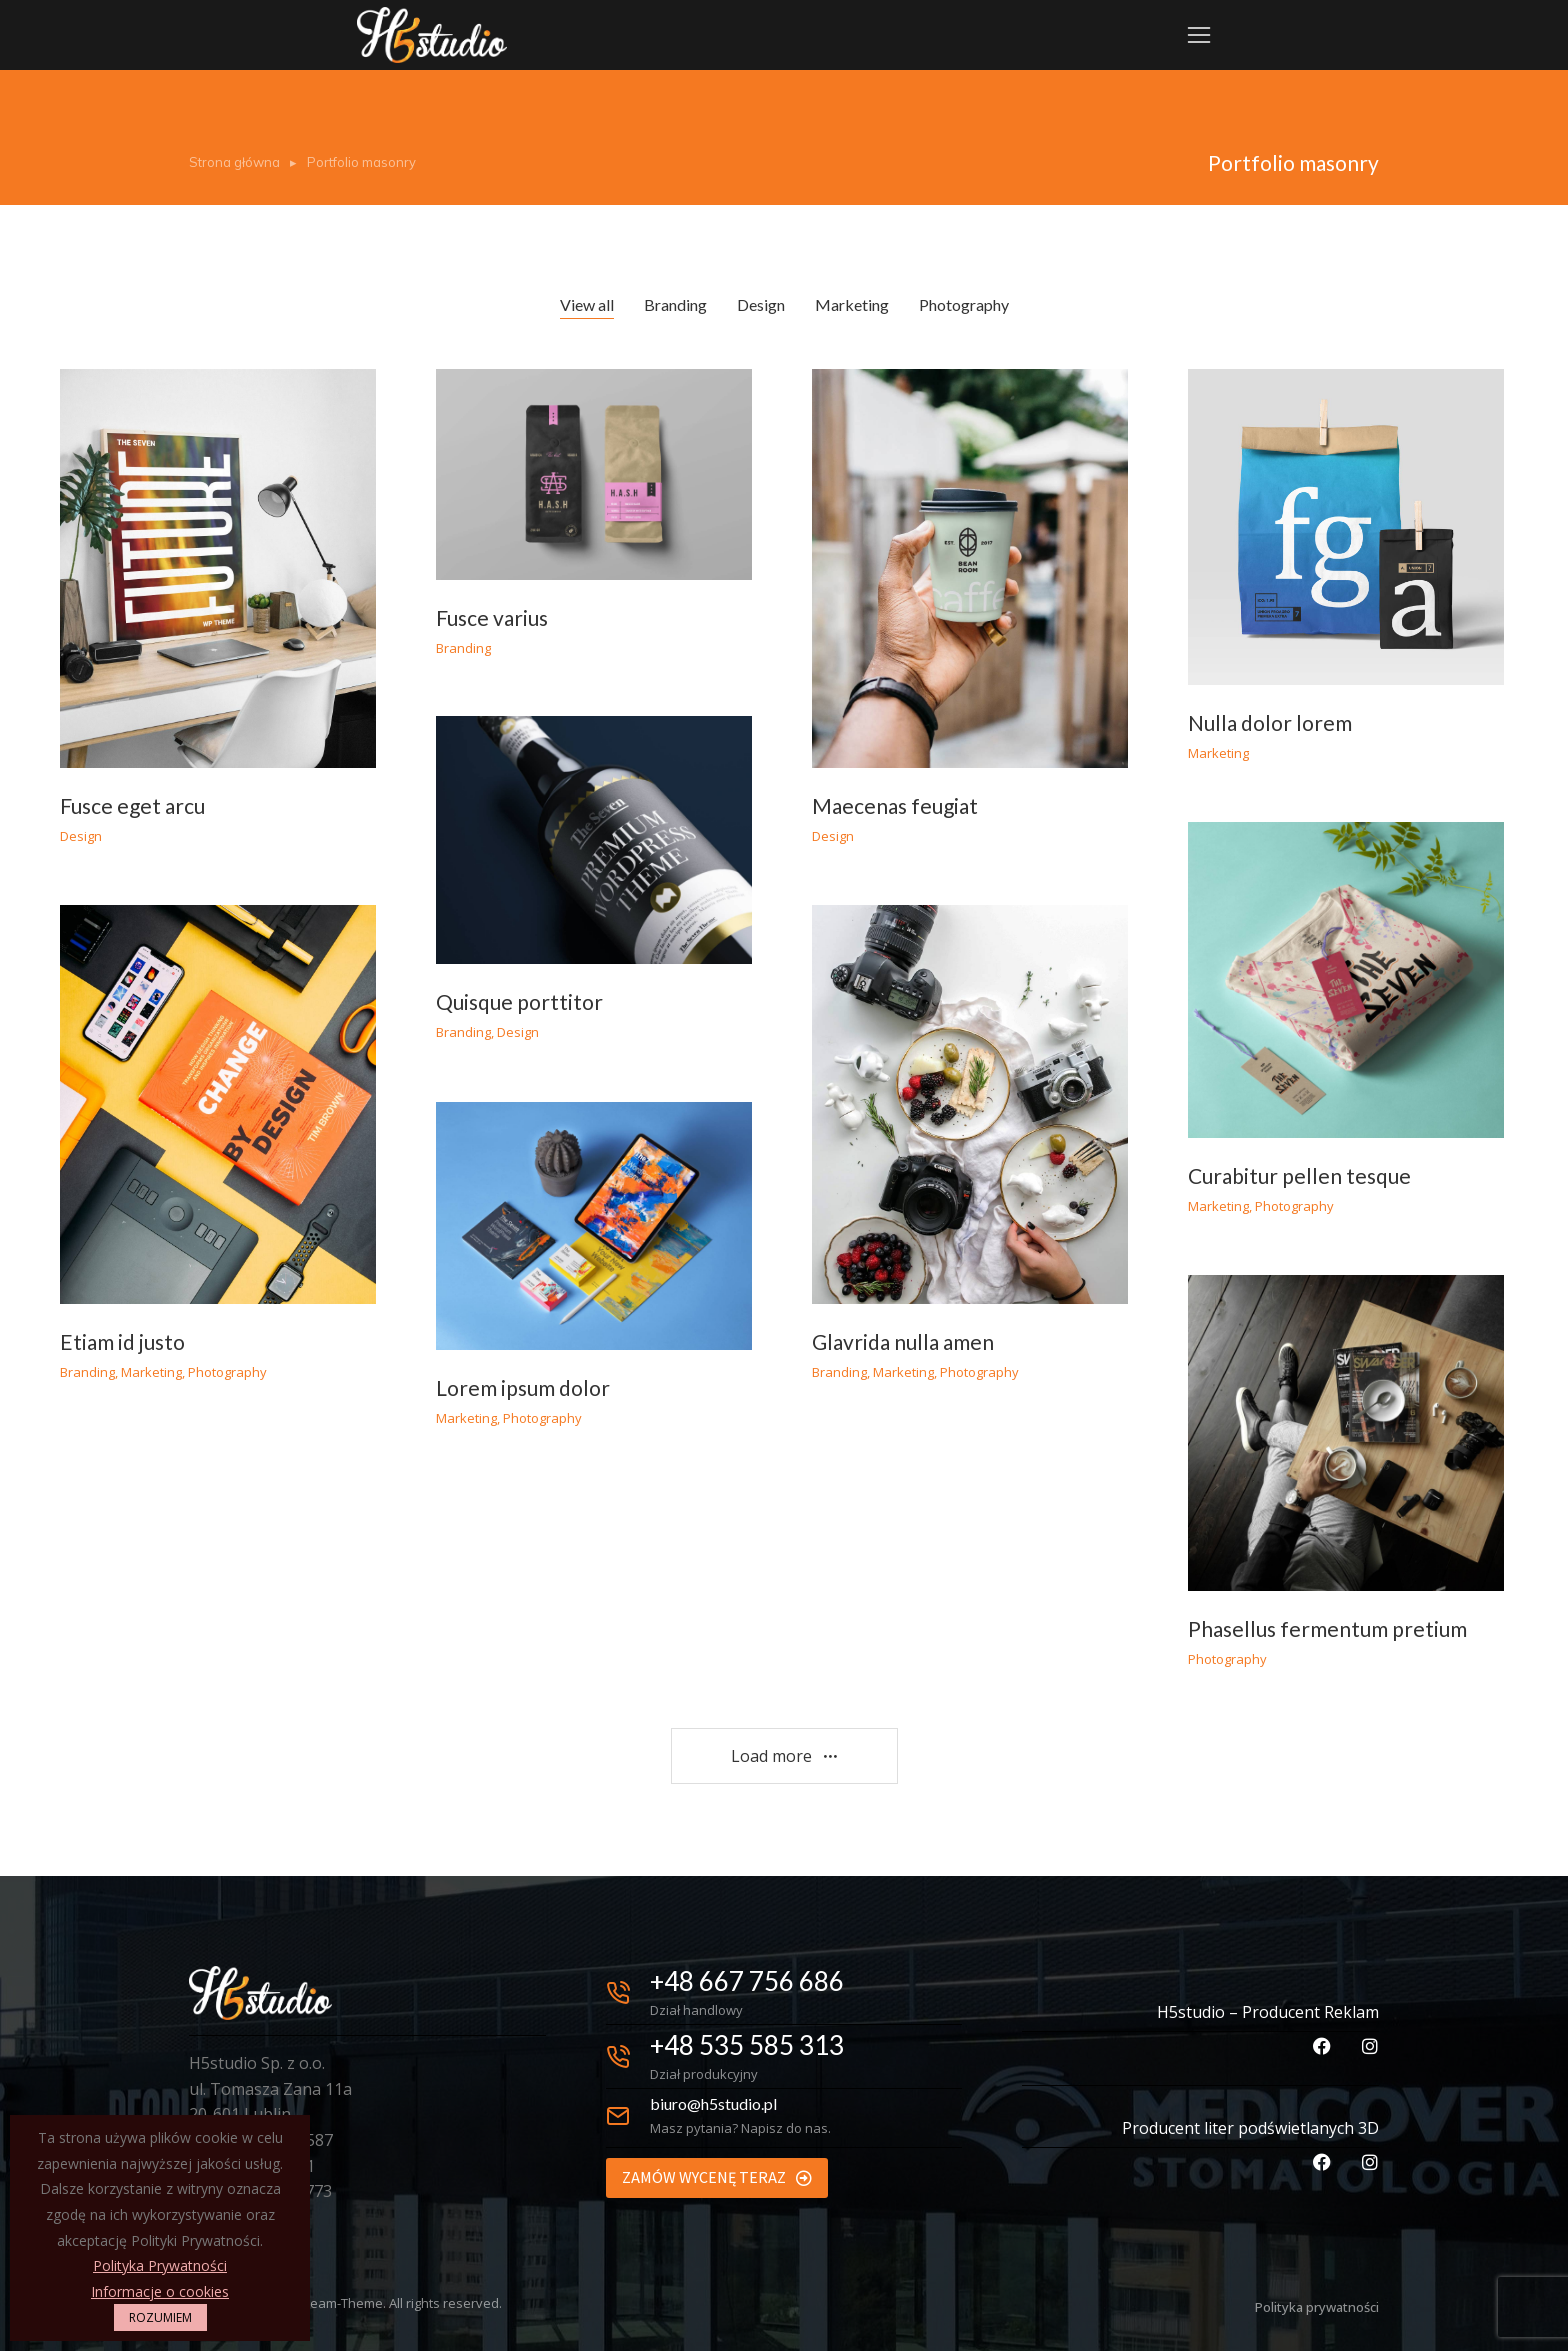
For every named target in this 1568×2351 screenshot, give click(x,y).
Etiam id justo (122, 1341)
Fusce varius (492, 617)
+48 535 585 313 (747, 2045)
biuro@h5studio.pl (713, 2103)
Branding (675, 304)
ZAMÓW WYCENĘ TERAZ (717, 2177)
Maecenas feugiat (895, 805)
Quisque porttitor (519, 1001)
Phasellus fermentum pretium (1327, 1628)
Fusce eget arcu (132, 805)
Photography (964, 304)
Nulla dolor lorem (1270, 722)
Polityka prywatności (1317, 2307)
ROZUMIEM (160, 2317)
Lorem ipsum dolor (523, 1387)
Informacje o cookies (160, 2291)
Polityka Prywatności (160, 2265)
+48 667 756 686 (747, 1981)
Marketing (852, 304)
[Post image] (218, 568)
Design (761, 304)
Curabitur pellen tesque (1299, 1175)
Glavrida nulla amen (903, 1341)
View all (587, 304)
